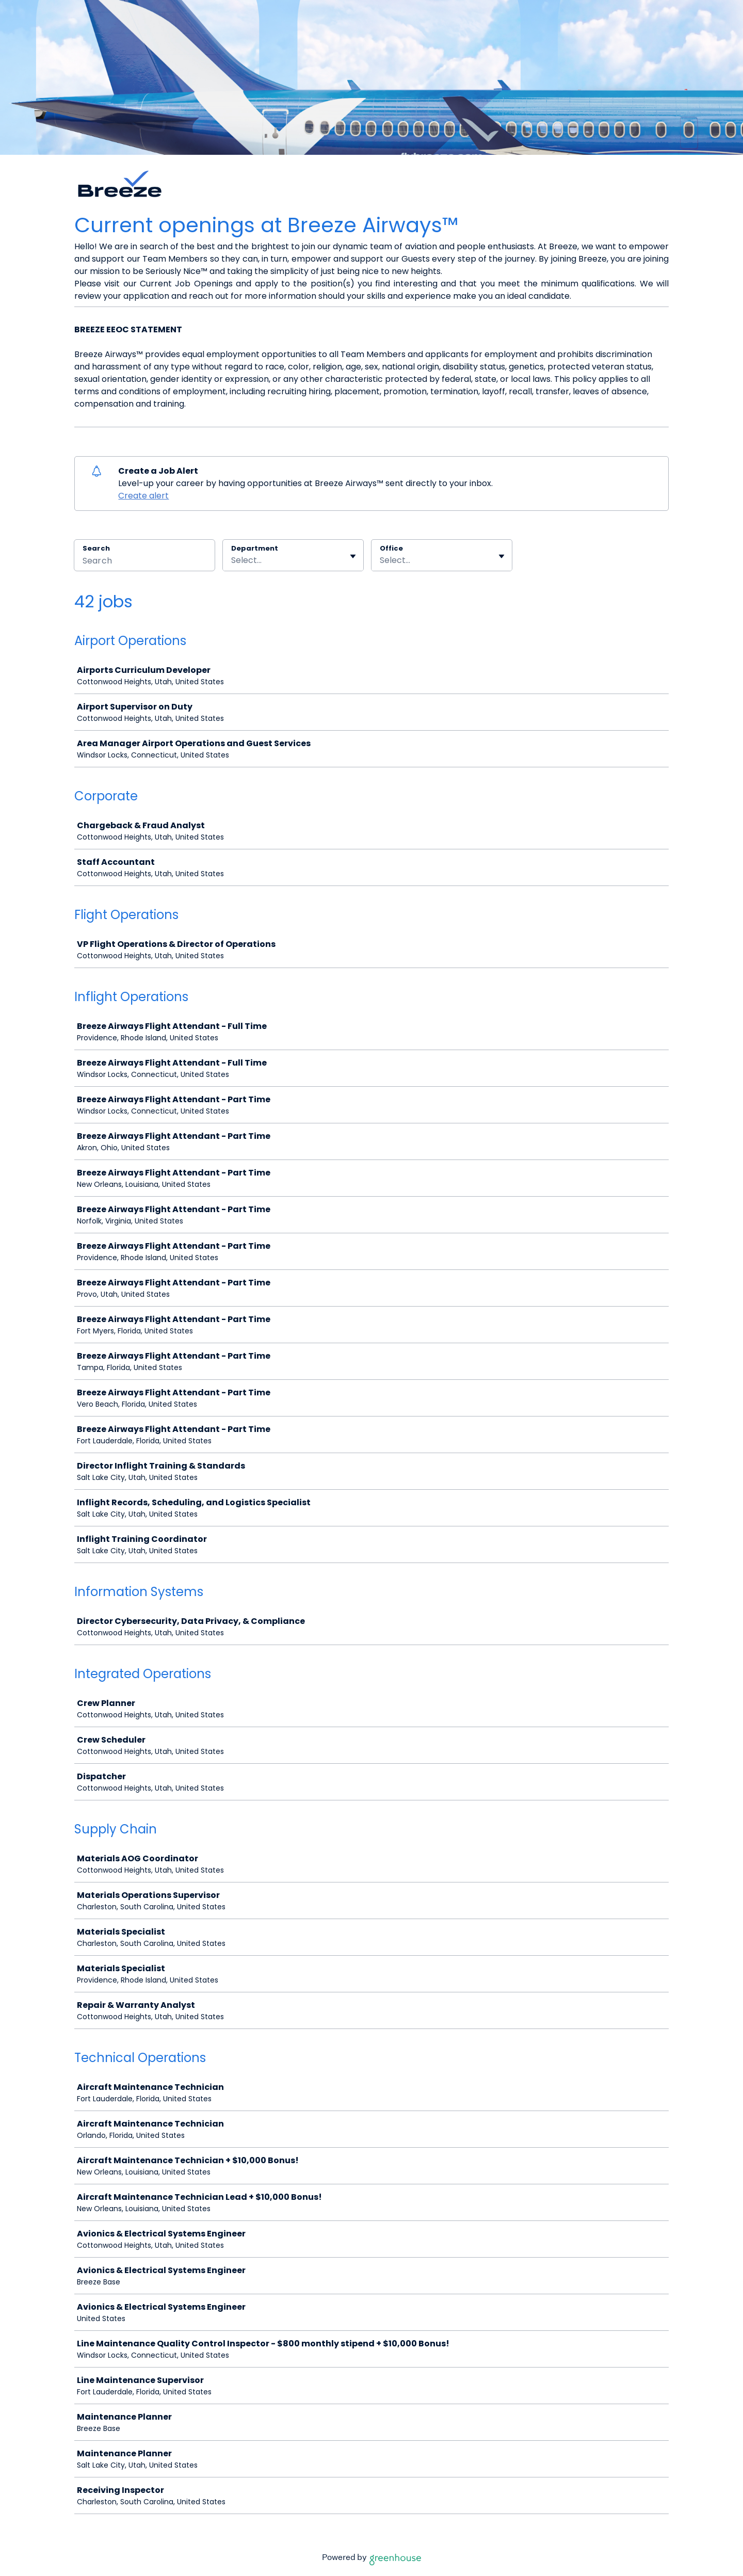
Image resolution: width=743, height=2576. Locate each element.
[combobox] (232, 560)
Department (254, 548)
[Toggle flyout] (353, 556)
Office (391, 548)
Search (96, 548)
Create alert (143, 496)
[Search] (144, 562)
